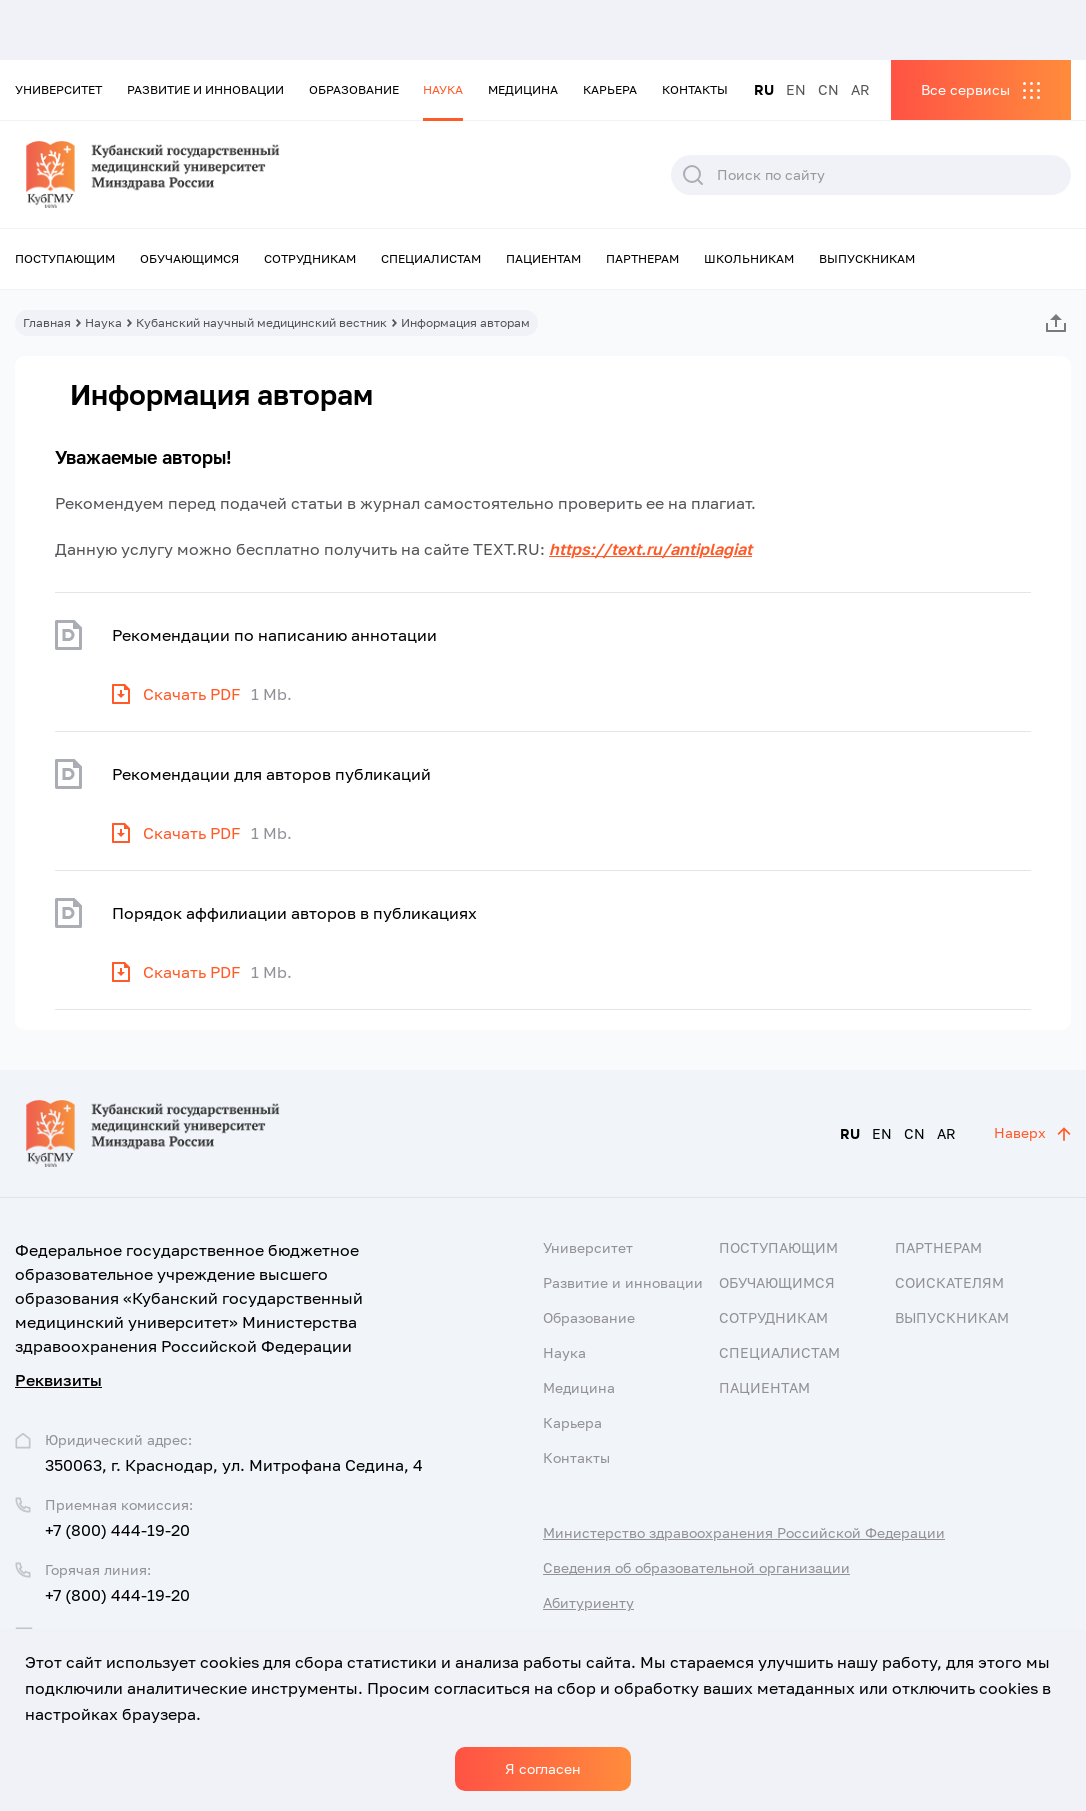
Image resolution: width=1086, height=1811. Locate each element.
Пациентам (543, 258)
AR (860, 89)
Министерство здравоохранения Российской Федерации (744, 1532)
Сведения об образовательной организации (696, 1567)
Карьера (610, 89)
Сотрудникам (310, 258)
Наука (443, 89)
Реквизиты (58, 1380)
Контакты (695, 89)
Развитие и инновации (205, 89)
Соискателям (949, 1282)
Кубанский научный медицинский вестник (261, 322)
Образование (354, 89)
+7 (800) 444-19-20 (117, 1530)
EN (796, 89)
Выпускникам (867, 258)
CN (828, 89)
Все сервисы (965, 89)
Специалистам (431, 258)
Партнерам (642, 258)
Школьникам (749, 258)
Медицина (523, 89)
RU (764, 89)
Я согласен (543, 1768)
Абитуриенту (588, 1602)
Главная (47, 322)
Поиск (693, 175)
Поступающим (65, 258)
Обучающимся (189, 258)
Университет (58, 89)
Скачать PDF (192, 694)
